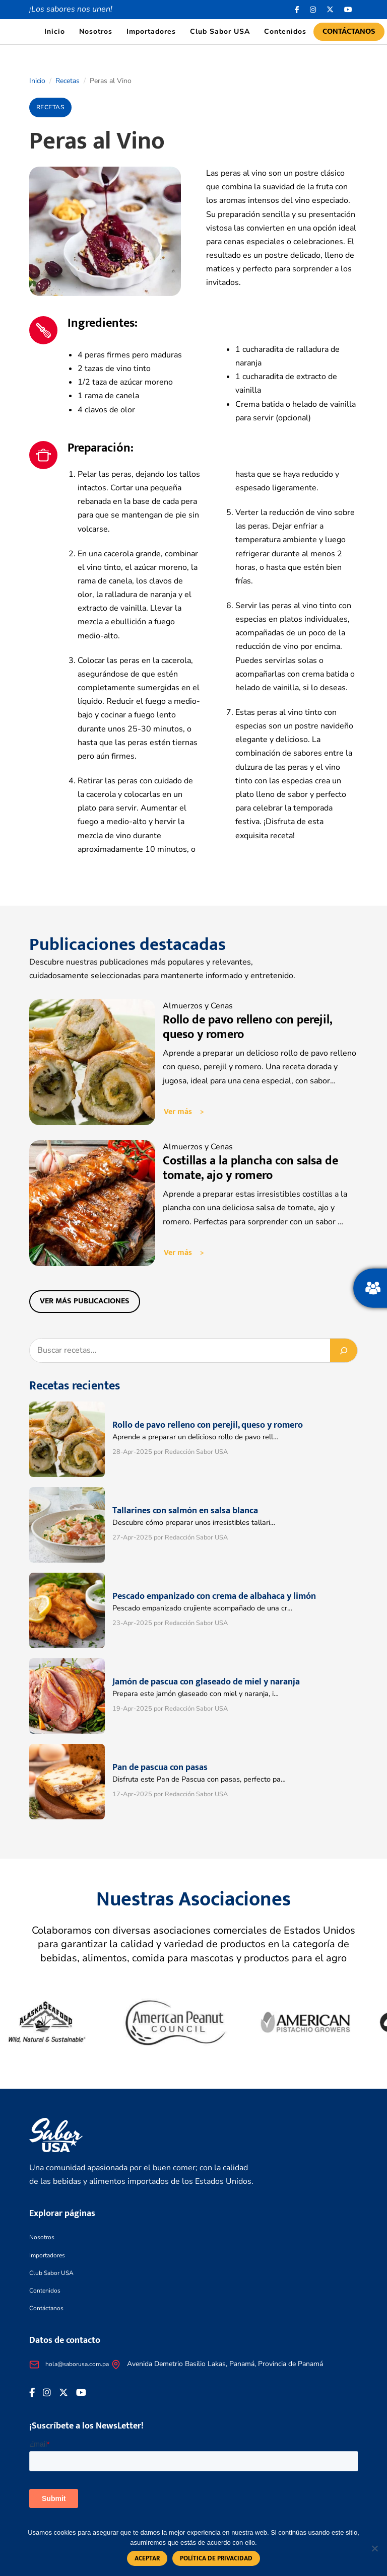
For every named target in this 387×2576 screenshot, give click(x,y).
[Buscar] (343, 1350)
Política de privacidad (216, 2558)
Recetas (67, 81)
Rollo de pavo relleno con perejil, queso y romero (247, 1027)
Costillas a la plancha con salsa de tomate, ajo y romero (250, 1168)
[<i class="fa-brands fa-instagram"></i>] (313, 9)
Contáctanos (348, 31)
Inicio (54, 31)
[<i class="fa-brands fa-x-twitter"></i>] (330, 9)
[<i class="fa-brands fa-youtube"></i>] (348, 9)
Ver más (178, 1112)
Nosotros (95, 31)
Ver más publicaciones (85, 1301)
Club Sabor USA (220, 31)
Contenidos (285, 31)
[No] (374, 2548)
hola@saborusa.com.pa (77, 2364)
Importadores (151, 31)
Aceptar (147, 2558)
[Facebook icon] (297, 9)
